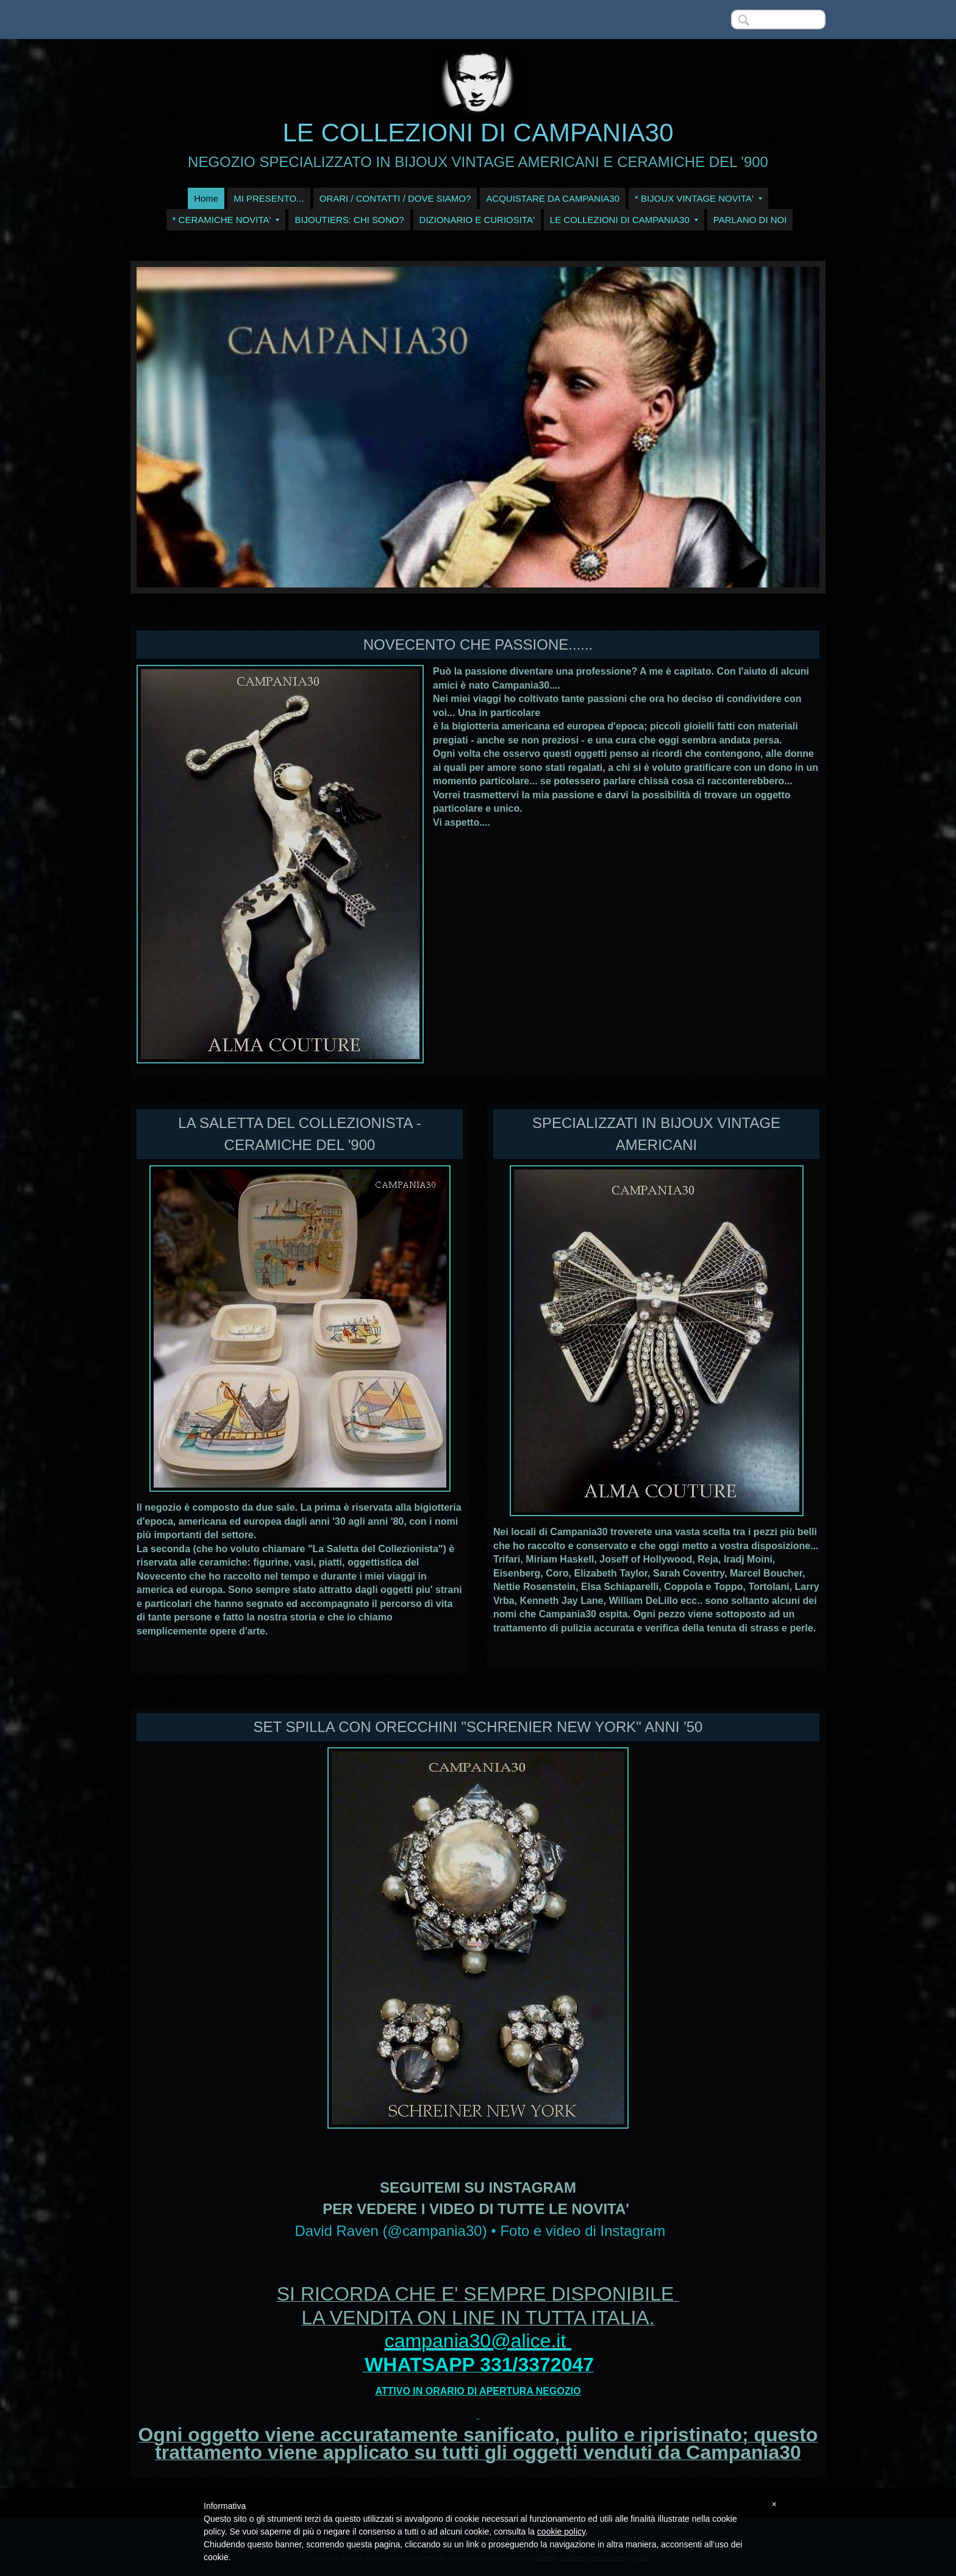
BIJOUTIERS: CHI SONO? (349, 220)
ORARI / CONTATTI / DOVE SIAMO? (395, 198)
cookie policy (561, 2531)
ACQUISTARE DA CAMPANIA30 (552, 198)
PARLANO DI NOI (750, 220)
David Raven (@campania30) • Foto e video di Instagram (479, 2231)
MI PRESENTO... (269, 198)
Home (206, 198)
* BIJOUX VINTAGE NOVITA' (698, 198)
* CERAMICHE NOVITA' (226, 220)
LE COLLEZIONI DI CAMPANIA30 (477, 132)
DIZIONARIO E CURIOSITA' (477, 220)
